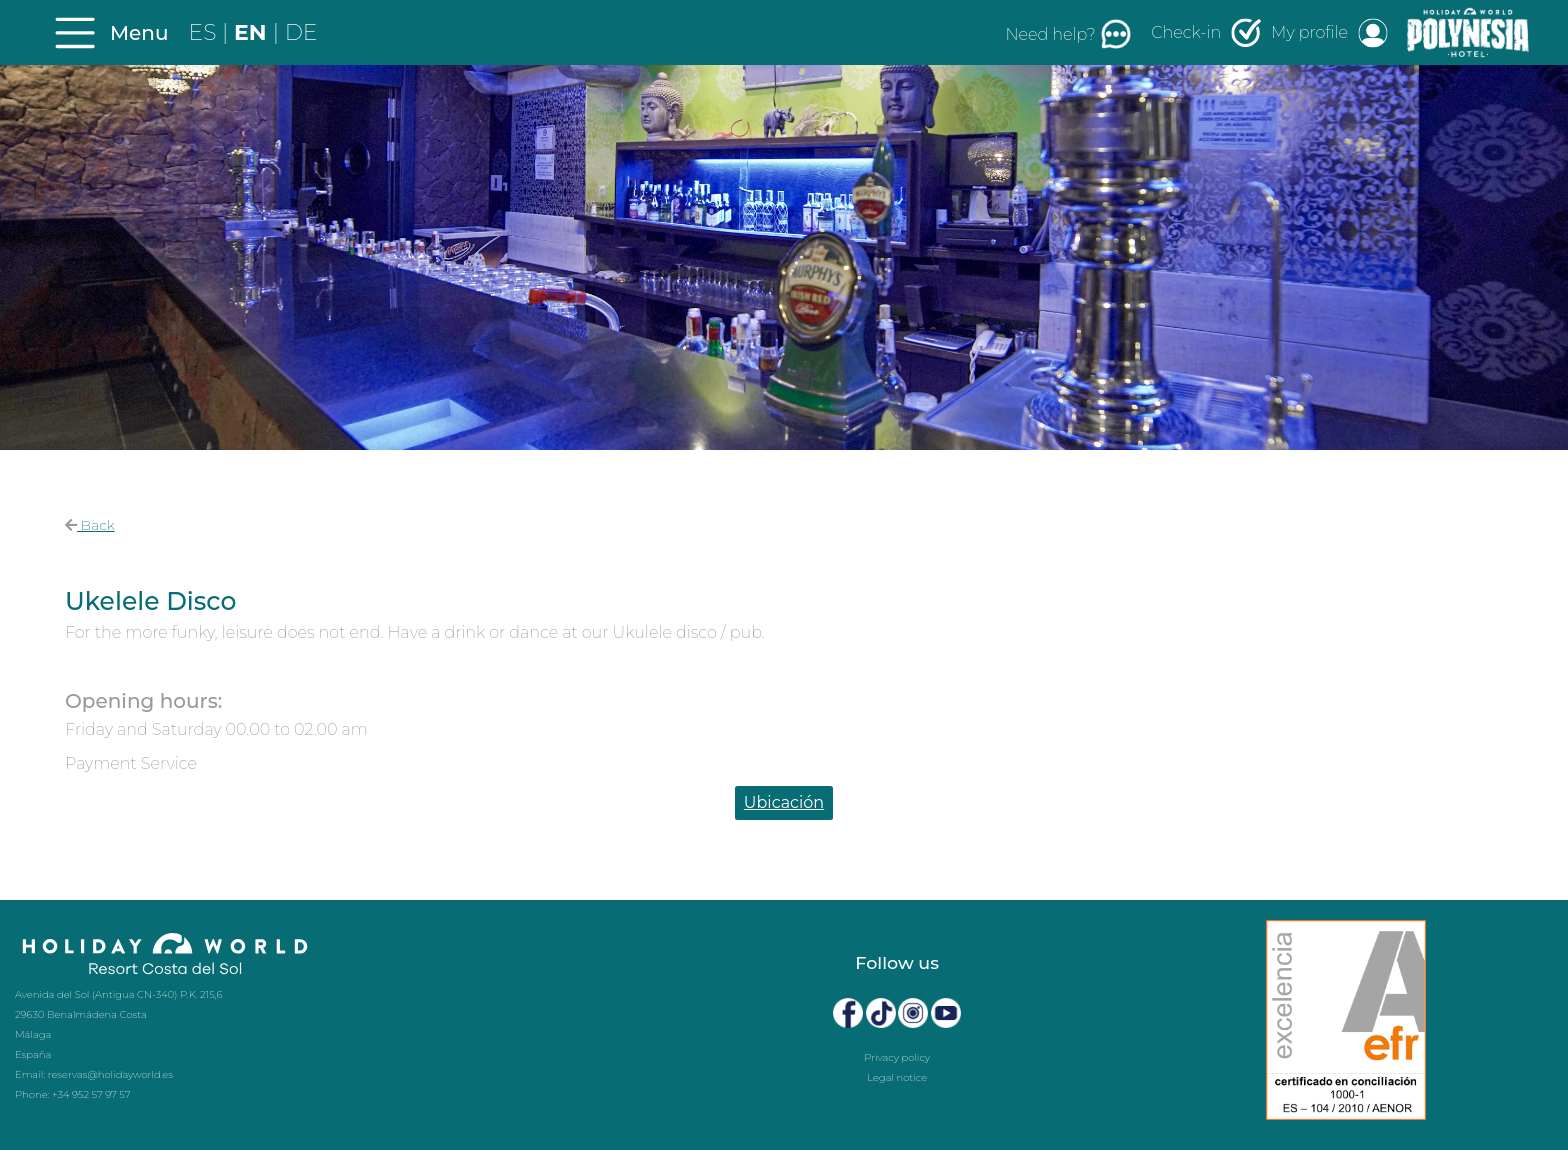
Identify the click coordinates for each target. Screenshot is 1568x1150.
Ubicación (784, 802)
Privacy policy (897, 1057)
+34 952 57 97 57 (91, 1094)
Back (90, 525)
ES (206, 32)
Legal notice (897, 1077)
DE (301, 32)
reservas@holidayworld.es (110, 1074)
